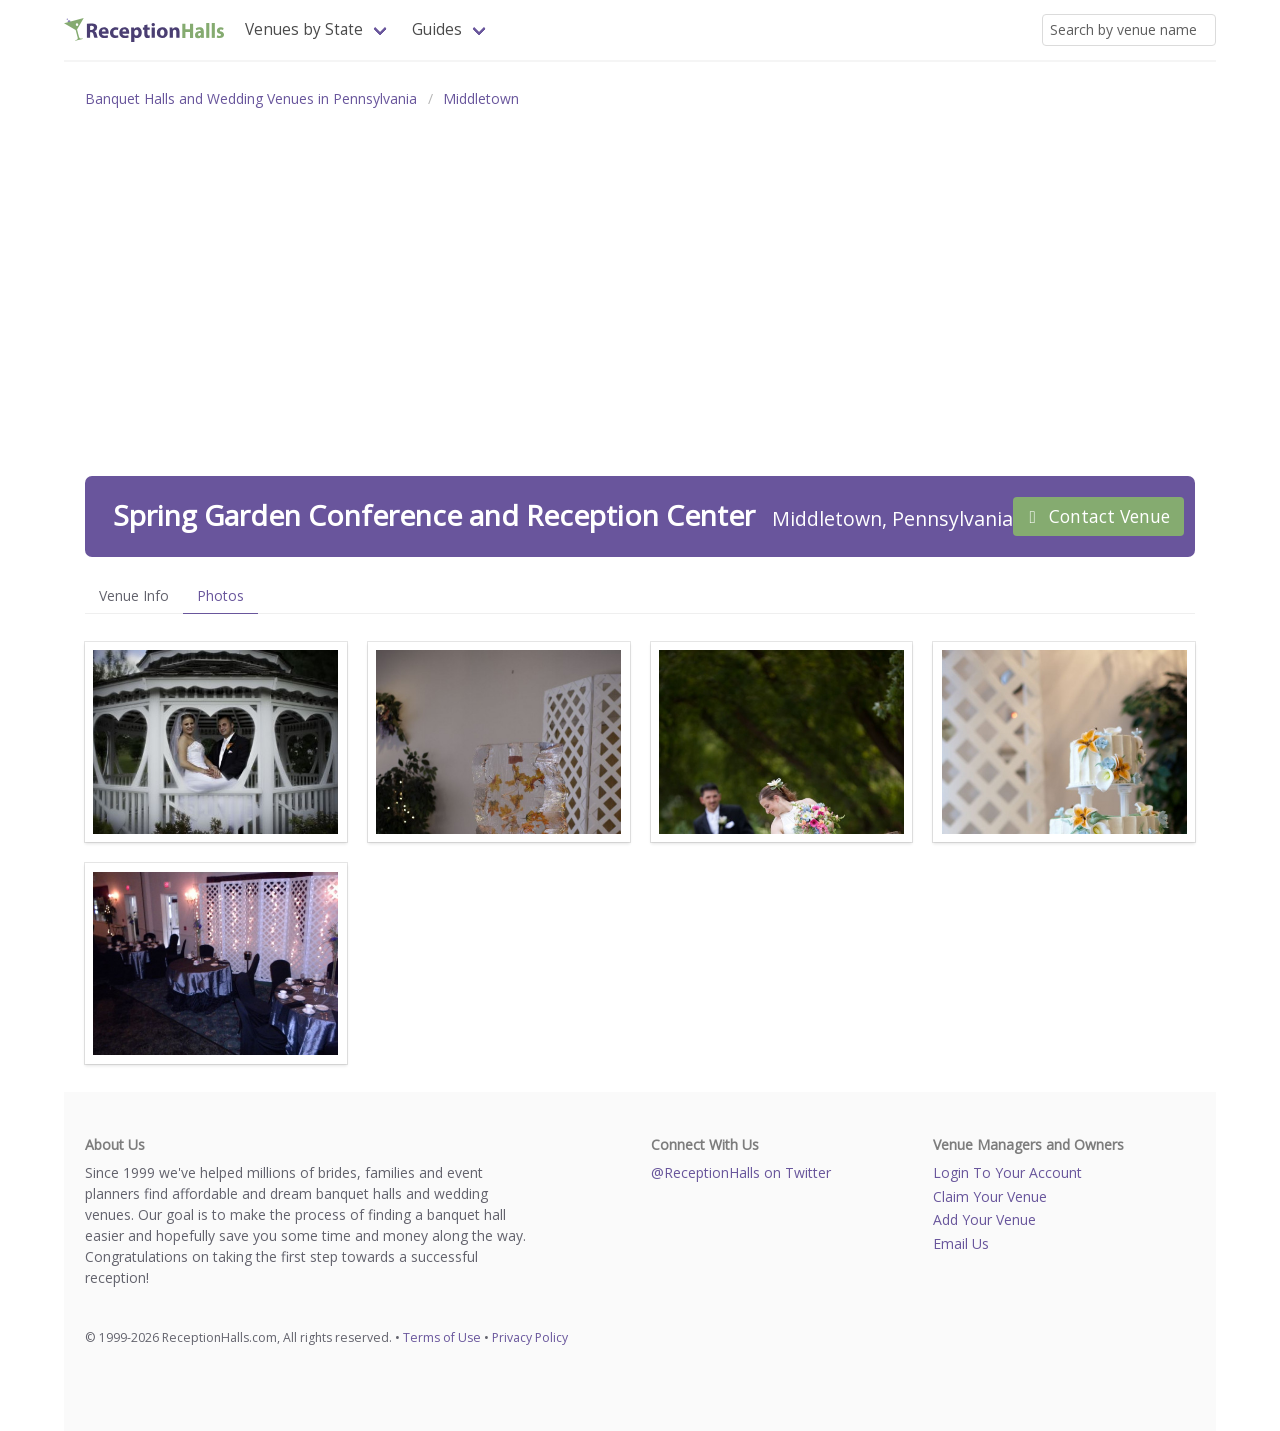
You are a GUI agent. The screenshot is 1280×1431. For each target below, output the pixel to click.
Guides (437, 29)
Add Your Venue (984, 1219)
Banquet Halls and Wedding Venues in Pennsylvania (251, 98)
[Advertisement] (640, 270)
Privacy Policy (530, 1337)
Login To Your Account (1007, 1172)
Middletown (481, 98)
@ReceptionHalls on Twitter (741, 1172)
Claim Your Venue (990, 1196)
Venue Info (134, 595)
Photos (220, 595)
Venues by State (304, 29)
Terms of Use (442, 1337)
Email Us (961, 1243)
